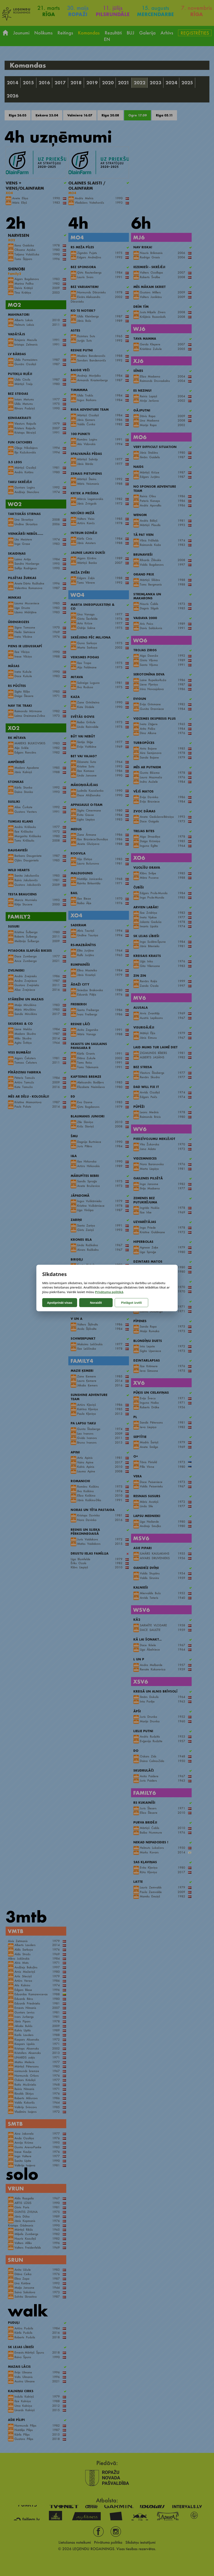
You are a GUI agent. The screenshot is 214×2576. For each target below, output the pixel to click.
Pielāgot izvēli (131, 1302)
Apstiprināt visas (59, 1302)
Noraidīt (96, 1302)
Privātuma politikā (109, 1292)
